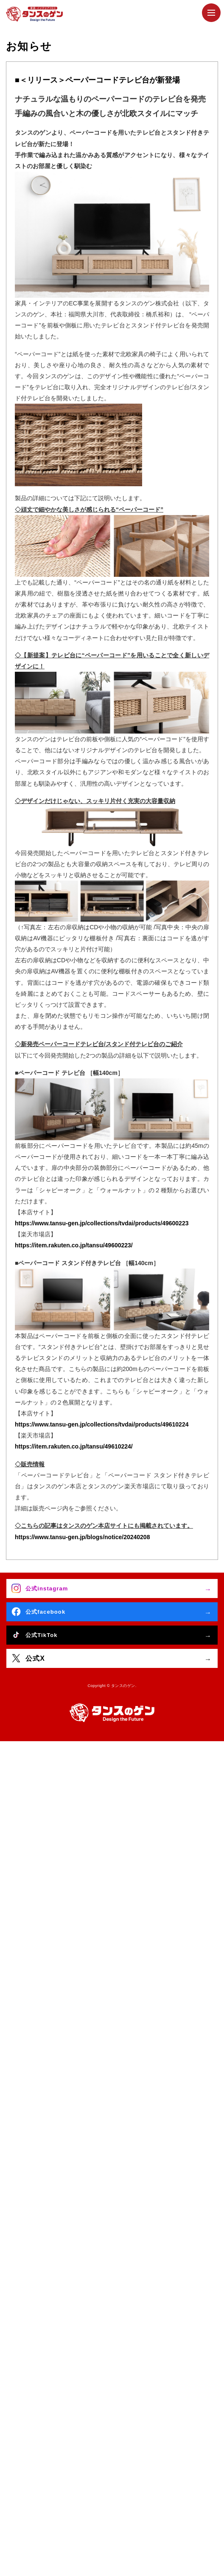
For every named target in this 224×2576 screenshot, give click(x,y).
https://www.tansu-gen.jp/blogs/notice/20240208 (82, 1537)
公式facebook (45, 1612)
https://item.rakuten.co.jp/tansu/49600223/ (74, 1245)
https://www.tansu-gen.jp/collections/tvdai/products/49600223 (101, 1223)
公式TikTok (41, 1635)
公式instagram (46, 1588)
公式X (35, 1658)
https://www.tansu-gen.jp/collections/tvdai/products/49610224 (101, 1424)
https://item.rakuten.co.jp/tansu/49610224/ (74, 1446)
